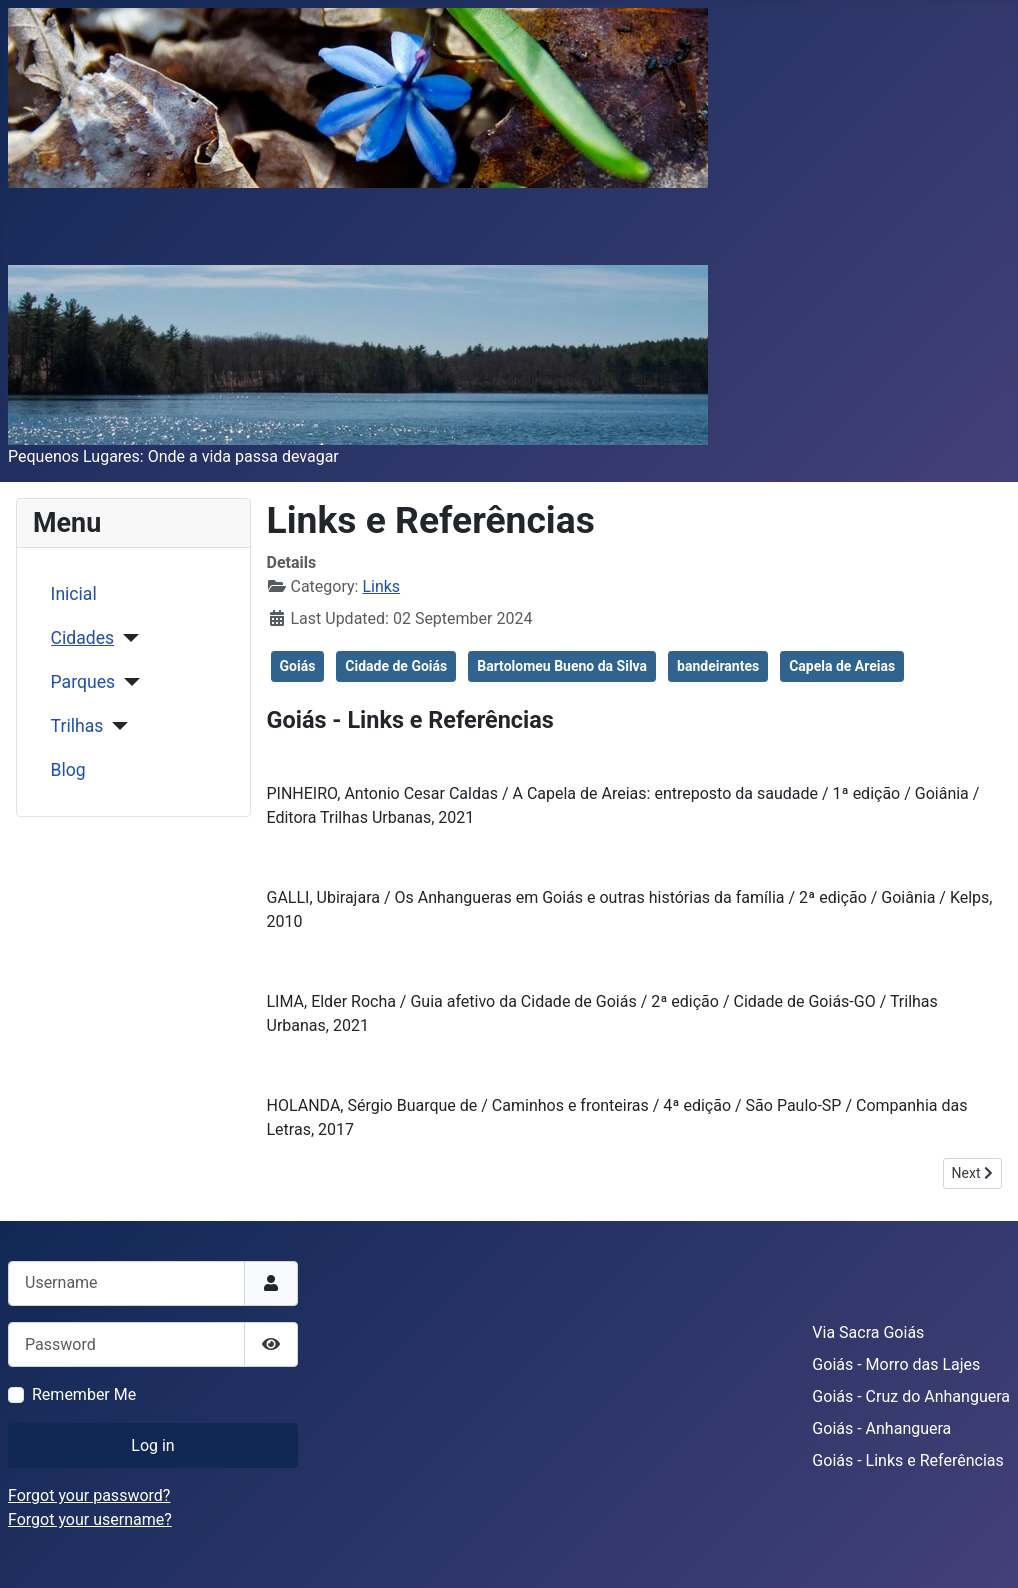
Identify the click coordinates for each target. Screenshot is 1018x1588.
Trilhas (77, 726)
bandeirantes (718, 666)
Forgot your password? (89, 1495)
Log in (152, 1445)
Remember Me (84, 1394)
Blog (68, 770)
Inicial (74, 594)
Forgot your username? (90, 1519)
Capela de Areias (842, 666)
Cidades (83, 638)
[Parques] (127, 682)
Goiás (298, 666)
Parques (83, 682)
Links (381, 586)
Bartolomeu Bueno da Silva (562, 666)
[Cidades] (126, 638)
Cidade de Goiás (396, 666)
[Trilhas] (115, 726)
